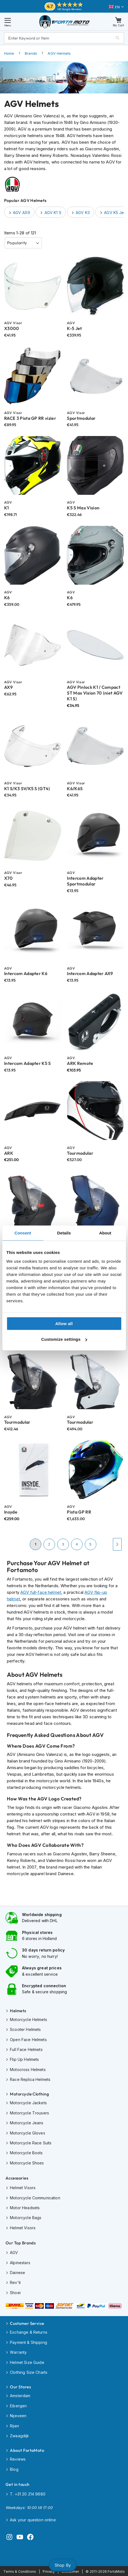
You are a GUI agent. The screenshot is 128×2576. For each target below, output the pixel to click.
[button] (116, 7)
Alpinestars (20, 2262)
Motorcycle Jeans (26, 2122)
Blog (14, 2469)
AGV (14, 2252)
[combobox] (64, 37)
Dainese (17, 2272)
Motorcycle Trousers (29, 2113)
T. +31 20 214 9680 (27, 2494)
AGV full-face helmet (40, 1592)
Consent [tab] (22, 1233)
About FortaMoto (27, 2450)
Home (9, 53)
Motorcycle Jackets (28, 2102)
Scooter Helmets (25, 2029)
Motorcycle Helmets (28, 2019)
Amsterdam (20, 2395)
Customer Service (27, 2323)
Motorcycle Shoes (27, 2163)
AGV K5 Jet (114, 212)
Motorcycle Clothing (29, 2094)
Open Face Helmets (28, 2039)
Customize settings (64, 1339)
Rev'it (15, 2282)
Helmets (18, 2010)
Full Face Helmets (26, 2049)
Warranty (18, 2352)
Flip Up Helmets (24, 2059)
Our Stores (20, 2386)
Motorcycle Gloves (27, 2133)
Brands (31, 53)
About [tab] (105, 1233)
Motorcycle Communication (35, 2197)
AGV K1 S (53, 212)
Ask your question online (33, 2519)
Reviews (18, 2459)
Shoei (15, 2292)
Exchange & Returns (28, 2332)
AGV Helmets (59, 53)
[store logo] (64, 21)
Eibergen (18, 2405)
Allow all (64, 1323)
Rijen (14, 2426)
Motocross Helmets (28, 2069)
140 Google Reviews (69, 9)
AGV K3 (83, 212)
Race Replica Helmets (30, 2079)
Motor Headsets (25, 2207)
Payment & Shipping (28, 2342)
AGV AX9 (21, 212)
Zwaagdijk (19, 2435)
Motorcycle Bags (25, 2217)
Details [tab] (64, 1233)
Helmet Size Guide (27, 2362)
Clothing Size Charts (28, 2372)
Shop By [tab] (63, 2565)
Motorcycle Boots (26, 2152)
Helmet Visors (23, 2187)
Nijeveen (18, 2415)
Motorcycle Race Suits (30, 2143)
